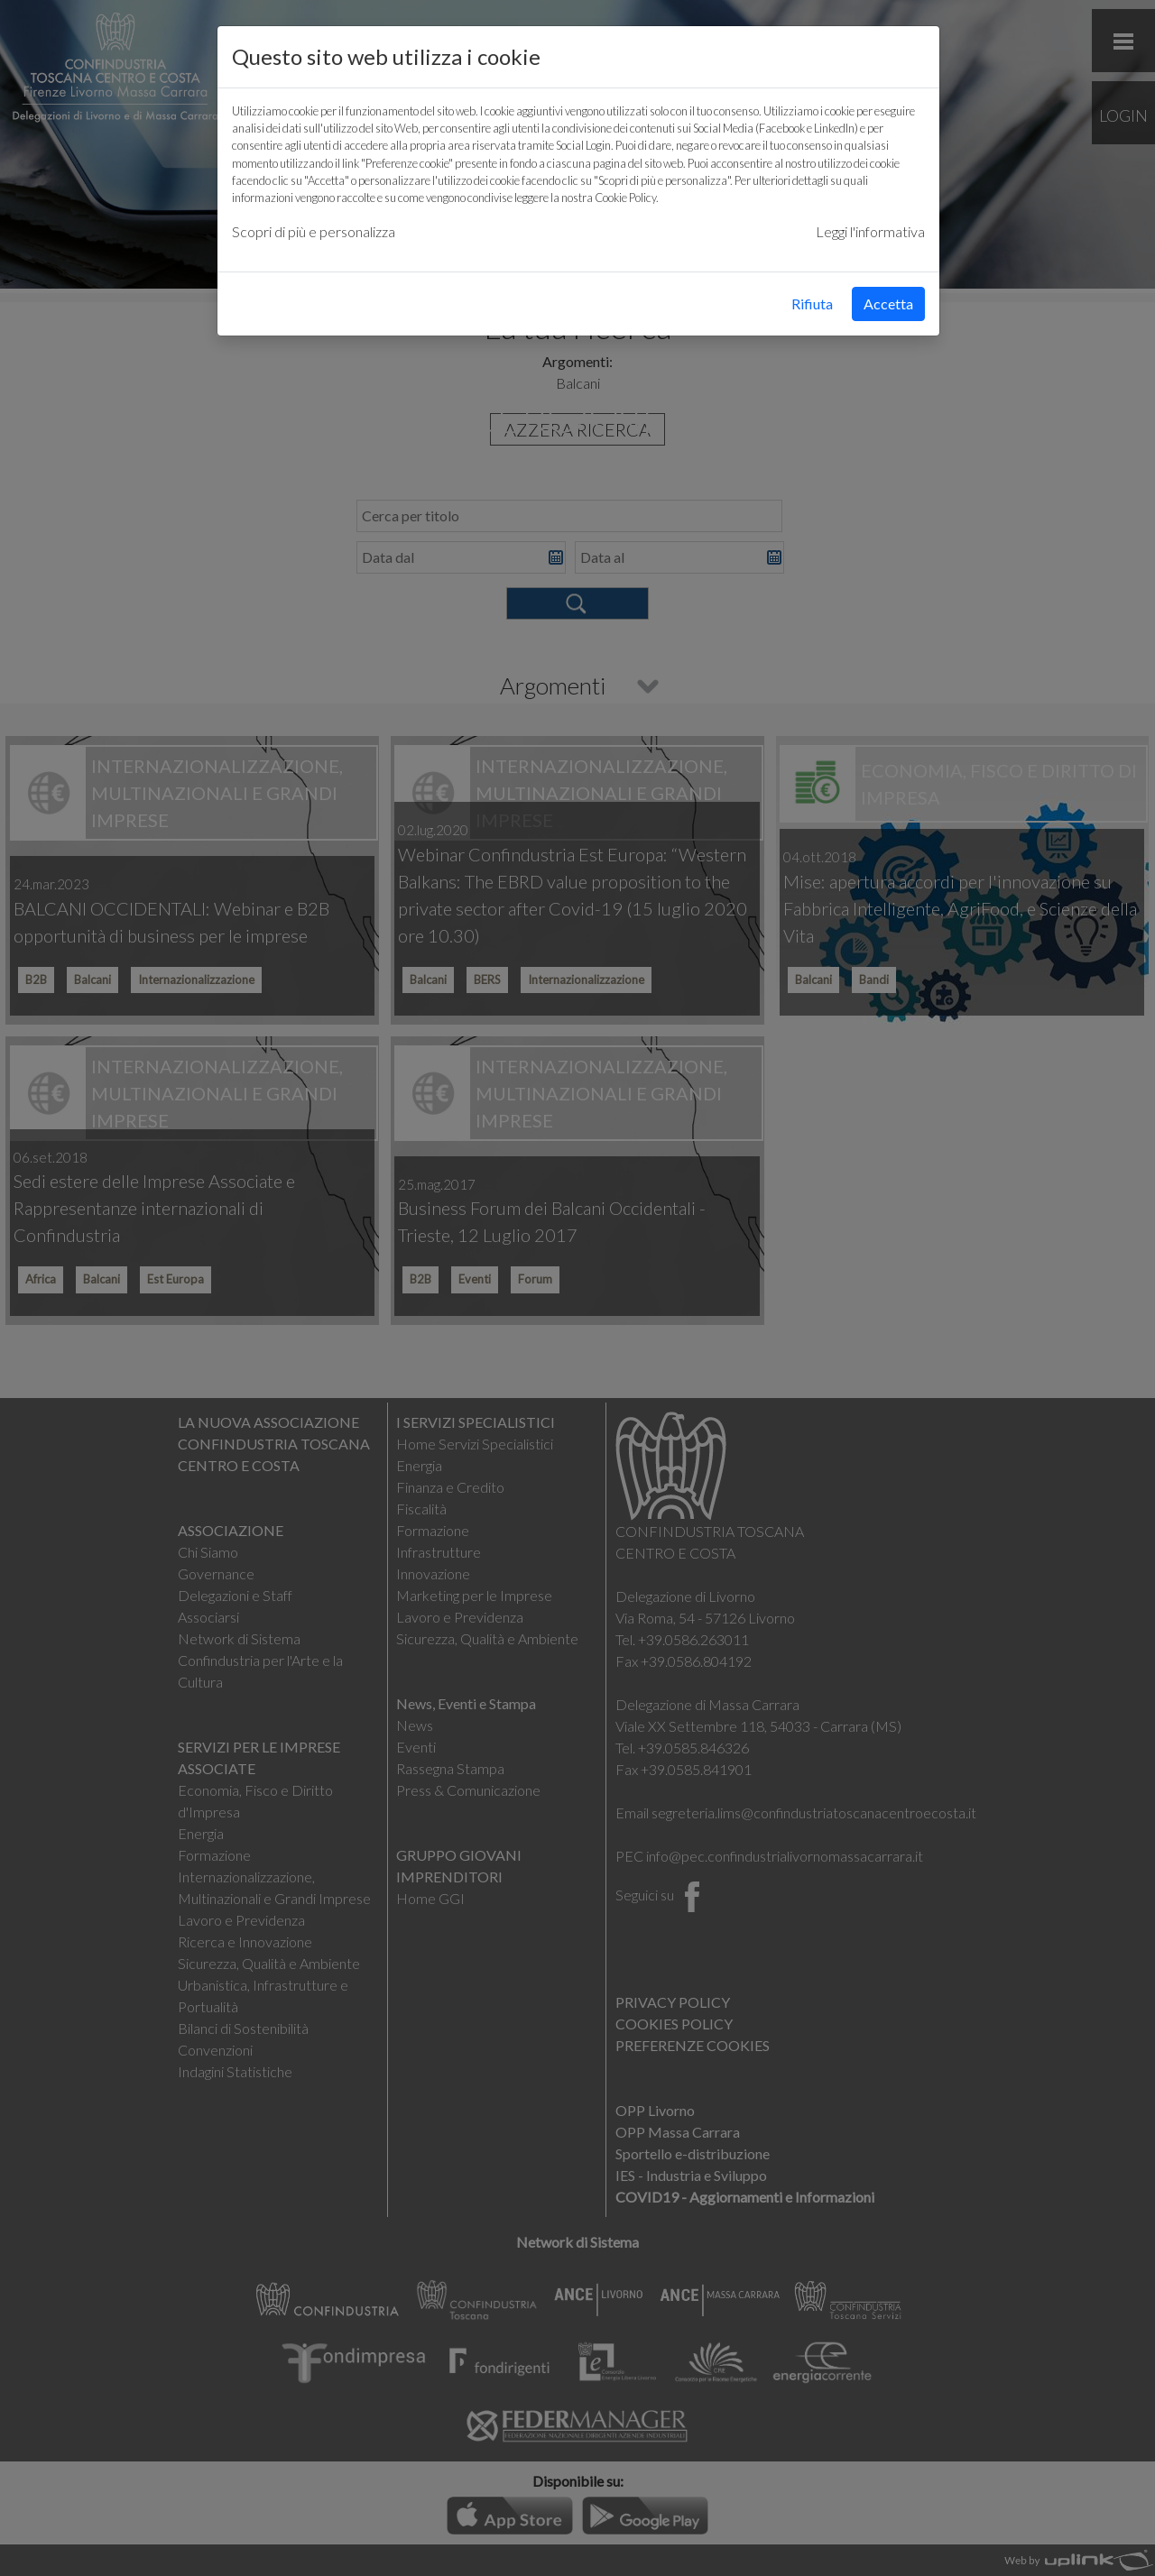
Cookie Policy (625, 197)
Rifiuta (812, 303)
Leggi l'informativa (870, 231)
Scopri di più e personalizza (313, 231)
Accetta (888, 303)
